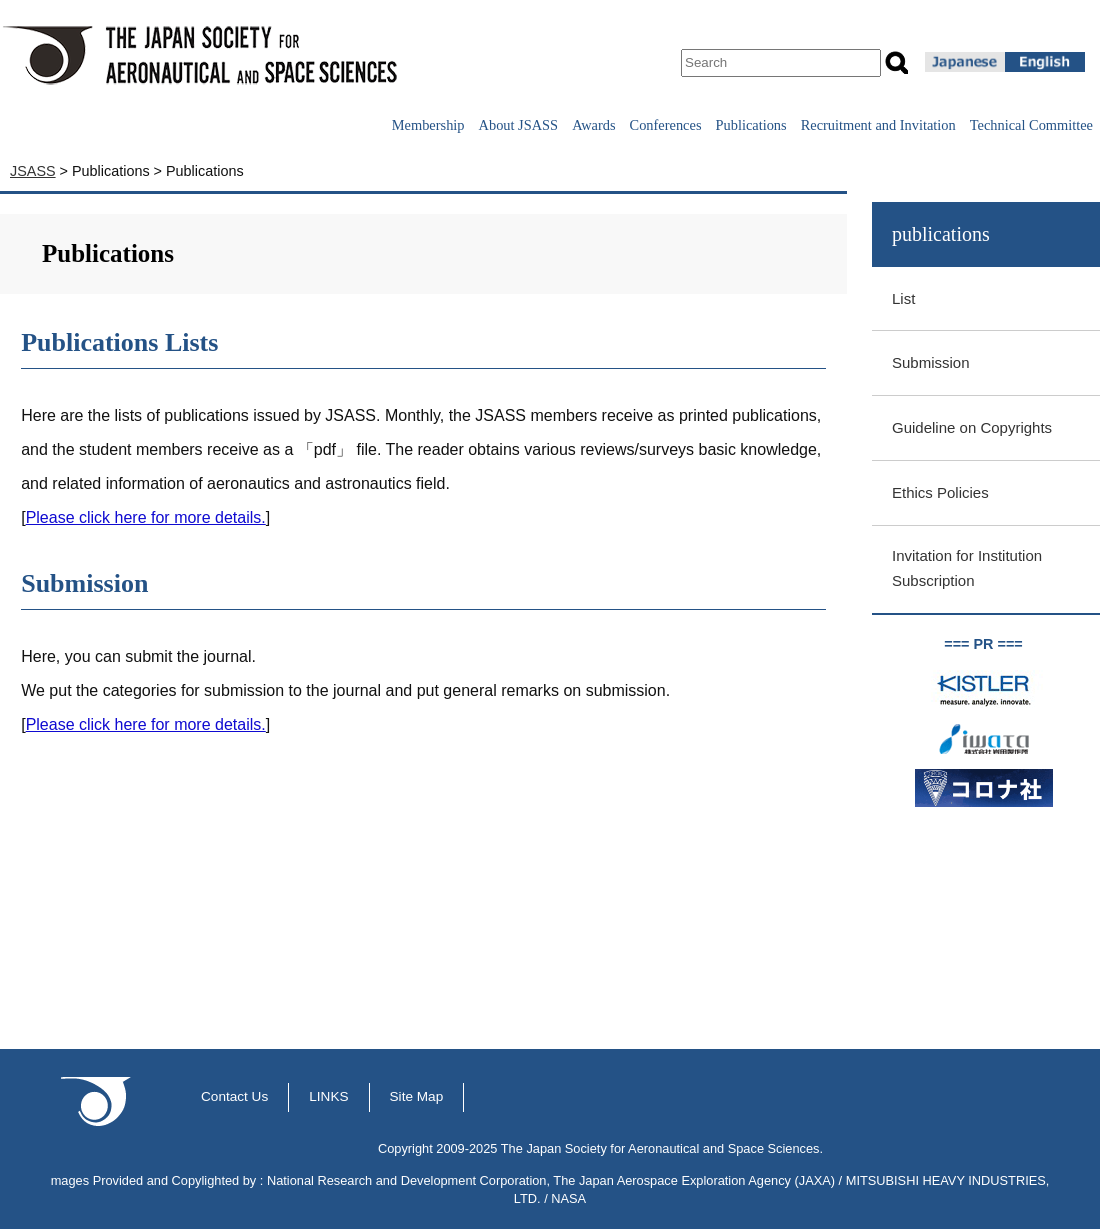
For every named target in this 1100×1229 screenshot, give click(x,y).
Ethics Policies (940, 492)
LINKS (328, 1096)
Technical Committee (1031, 125)
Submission (931, 362)
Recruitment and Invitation (878, 125)
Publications (751, 125)
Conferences (666, 125)
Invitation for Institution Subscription (967, 568)
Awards (593, 125)
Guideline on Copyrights (972, 427)
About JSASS (519, 125)
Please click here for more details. (146, 517)
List (903, 298)
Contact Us (234, 1096)
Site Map (417, 1096)
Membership (428, 125)
